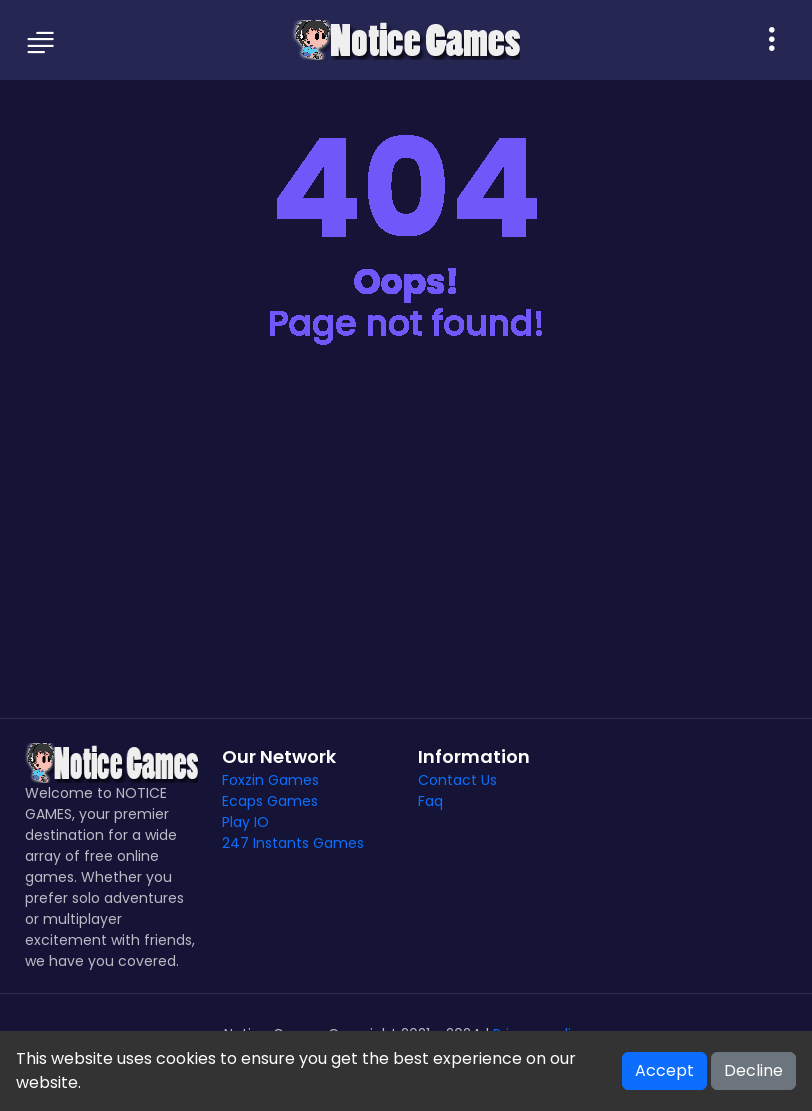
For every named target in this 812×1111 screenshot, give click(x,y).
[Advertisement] (406, 548)
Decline (753, 1070)
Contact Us (457, 780)
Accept (664, 1070)
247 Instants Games (293, 843)
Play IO (245, 822)
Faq (430, 801)
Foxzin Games (270, 780)
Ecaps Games (270, 801)
